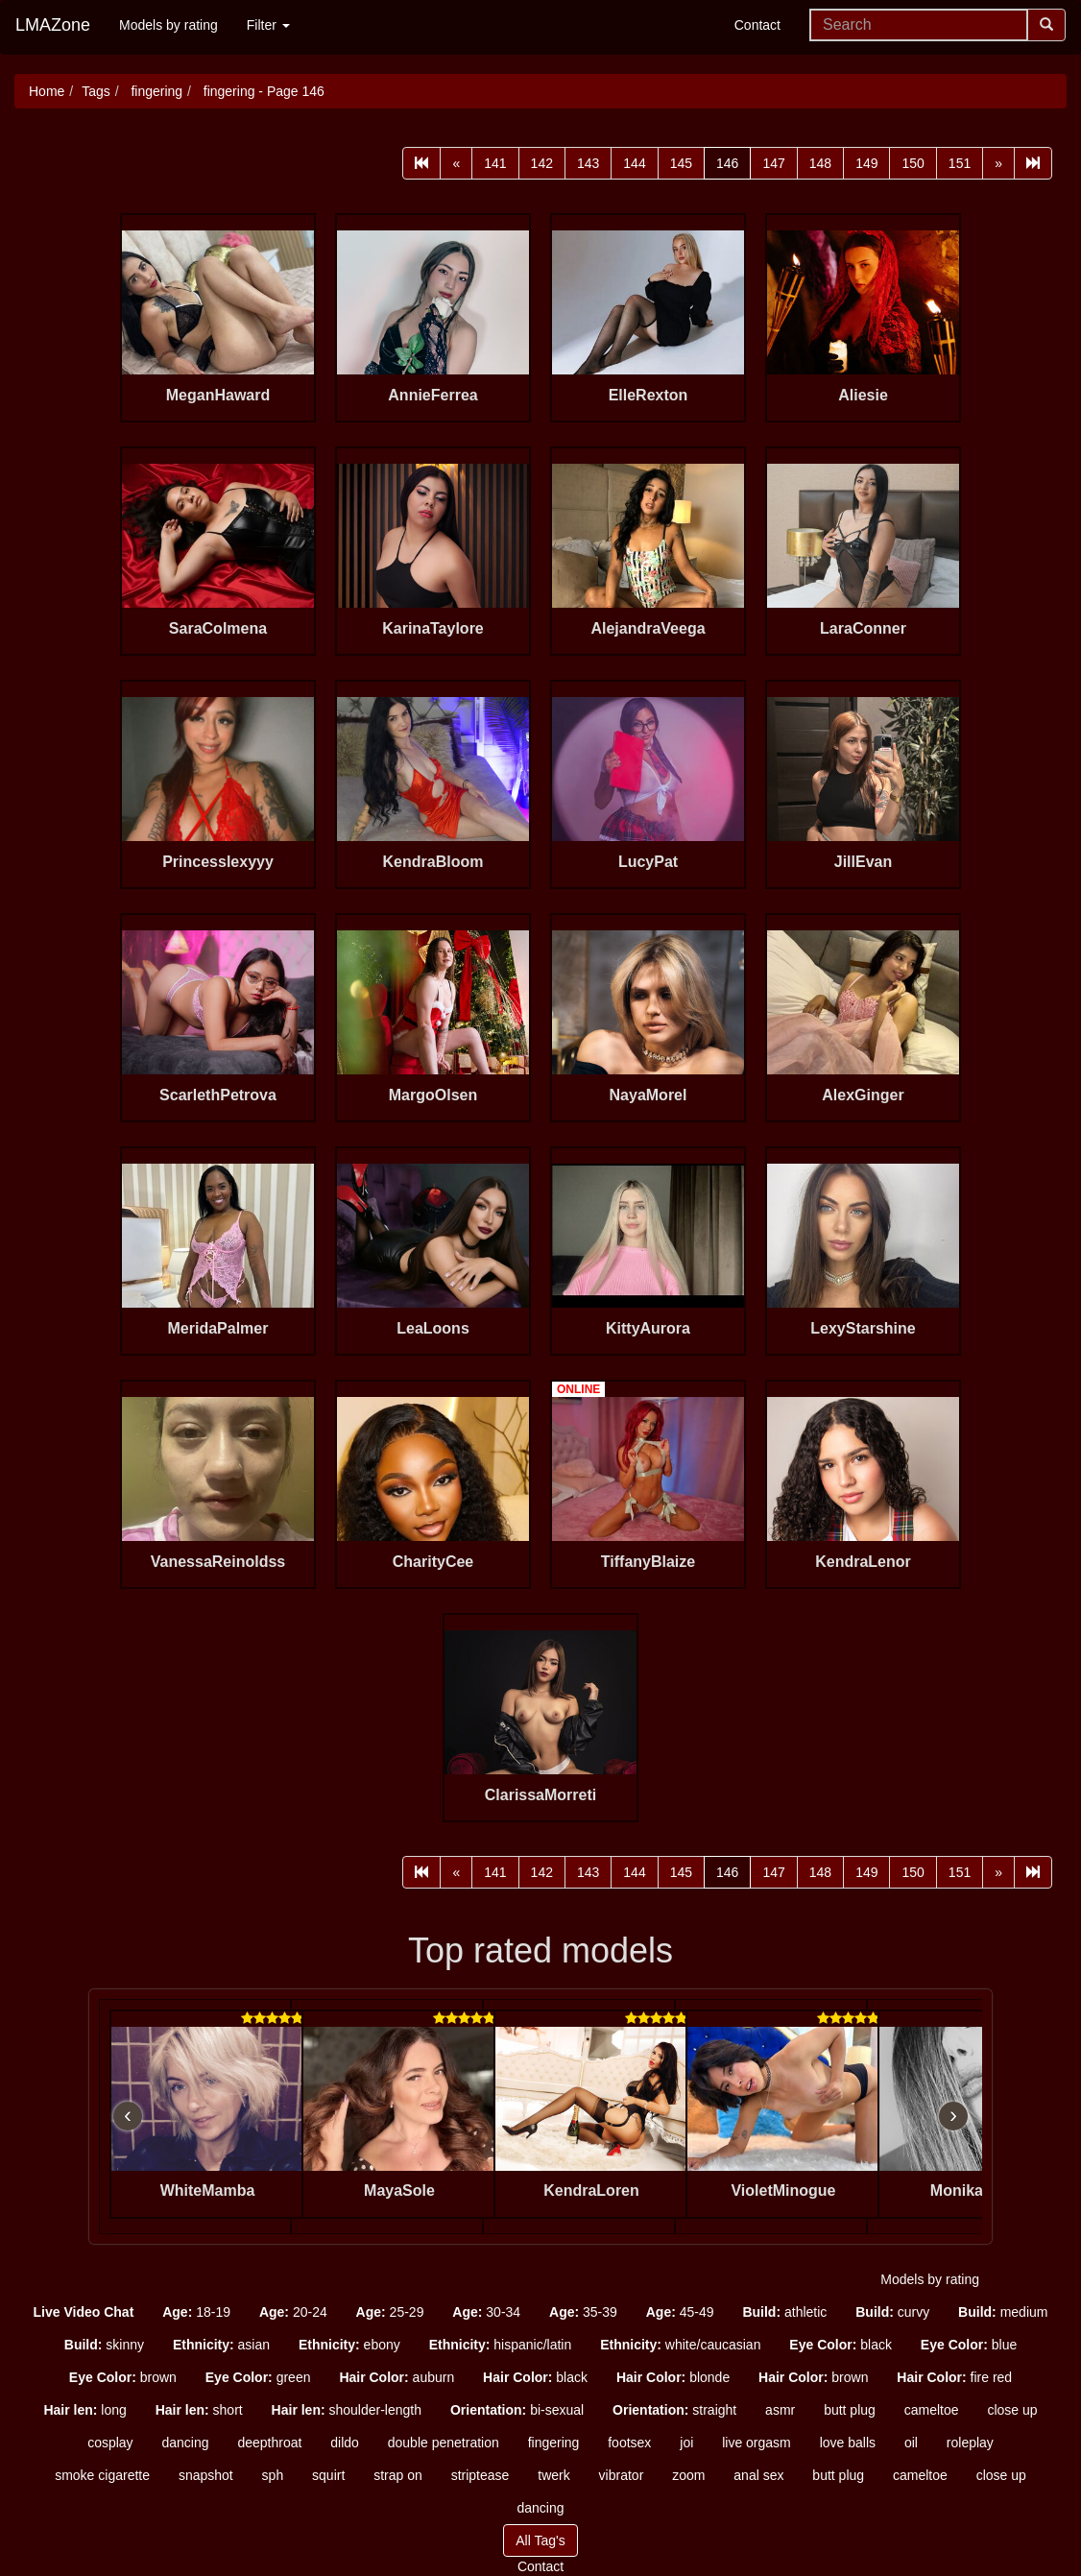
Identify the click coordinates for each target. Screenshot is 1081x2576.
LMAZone (52, 25)
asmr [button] (780, 2410)
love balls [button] (848, 2442)
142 (542, 163)
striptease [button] (480, 2475)
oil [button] (911, 2442)
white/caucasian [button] (680, 2344)
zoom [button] (688, 2475)
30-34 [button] (486, 2312)
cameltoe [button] (931, 2410)
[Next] (998, 163)
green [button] (258, 2377)
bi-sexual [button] (517, 2410)
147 (773, 163)
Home (46, 91)
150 (912, 163)
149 (866, 163)
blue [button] (969, 2344)
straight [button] (674, 2410)
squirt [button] (328, 2475)
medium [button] (1002, 2312)
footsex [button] (629, 2442)
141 (495, 163)
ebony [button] (349, 2344)
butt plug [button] (850, 2410)
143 (588, 163)
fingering (155, 91)
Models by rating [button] (929, 2279)
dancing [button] (184, 2442)
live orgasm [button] (756, 2442)
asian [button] (221, 2344)
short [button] (199, 2410)
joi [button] (686, 2442)
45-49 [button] (680, 2312)
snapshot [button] (206, 2475)
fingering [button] (554, 2442)
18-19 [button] (196, 2312)
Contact (757, 25)
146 (727, 163)
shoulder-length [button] (346, 2410)
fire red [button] (954, 2377)
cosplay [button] (109, 2442)
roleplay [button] (970, 2442)
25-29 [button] (390, 2312)
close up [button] (1012, 2410)
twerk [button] (553, 2475)
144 (634, 163)
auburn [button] (396, 2377)
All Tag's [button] (540, 2540)
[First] (421, 163)
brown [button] (123, 2377)
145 (681, 163)
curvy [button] (892, 2312)
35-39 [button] (583, 2312)
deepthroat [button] (269, 2442)
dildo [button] (344, 2442)
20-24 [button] (293, 2312)
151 (960, 163)
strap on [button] (397, 2475)
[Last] (1033, 163)
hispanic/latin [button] (500, 2344)
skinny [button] (104, 2344)
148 (820, 163)
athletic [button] (784, 2312)
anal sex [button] (758, 2475)
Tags (96, 91)
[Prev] (456, 163)
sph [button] (273, 2475)
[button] (84, 2312)
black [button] (840, 2344)
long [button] (84, 2410)
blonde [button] (673, 2377)
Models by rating (168, 25)
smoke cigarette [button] (102, 2475)
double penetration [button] (443, 2442)
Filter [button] (268, 25)
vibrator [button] (621, 2475)
